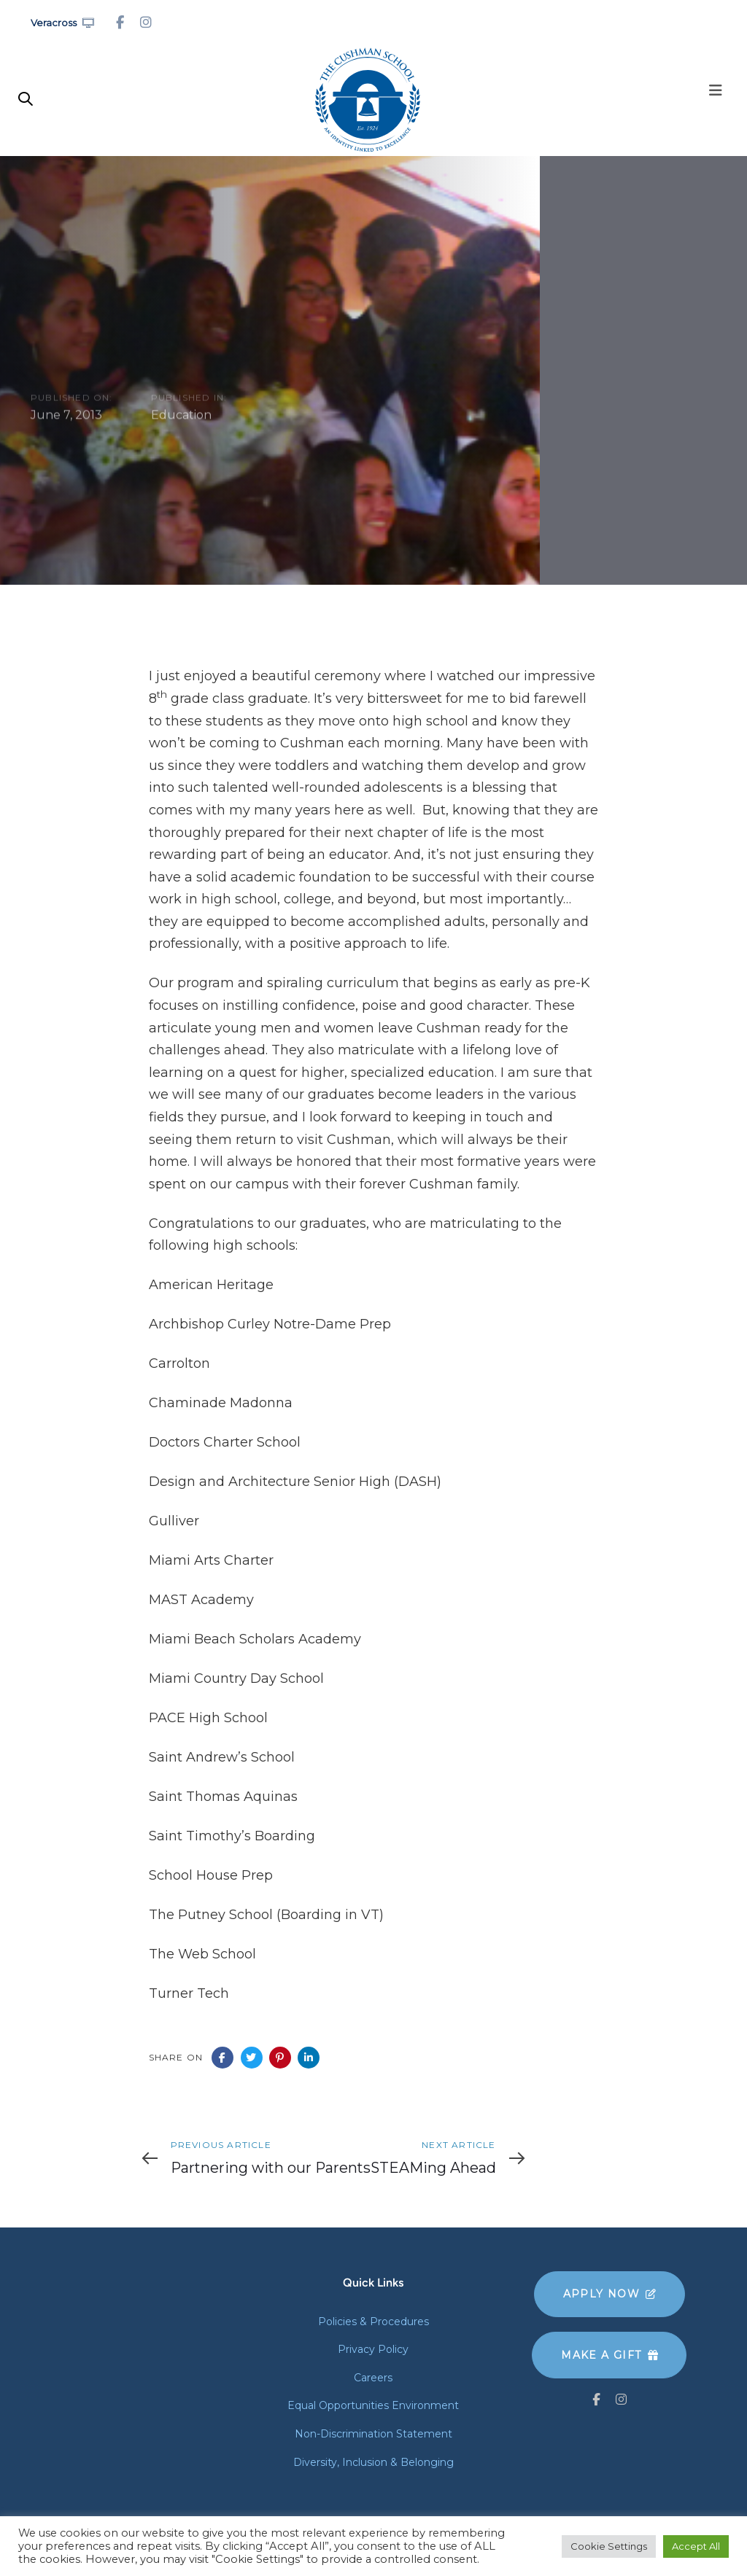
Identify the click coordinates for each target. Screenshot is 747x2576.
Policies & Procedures (373, 2321)
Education (181, 416)
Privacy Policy (373, 2349)
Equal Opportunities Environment (373, 2405)
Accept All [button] (696, 2546)
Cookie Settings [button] (608, 2546)
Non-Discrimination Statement (373, 2433)
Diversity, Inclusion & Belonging (373, 2462)
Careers (373, 2377)
